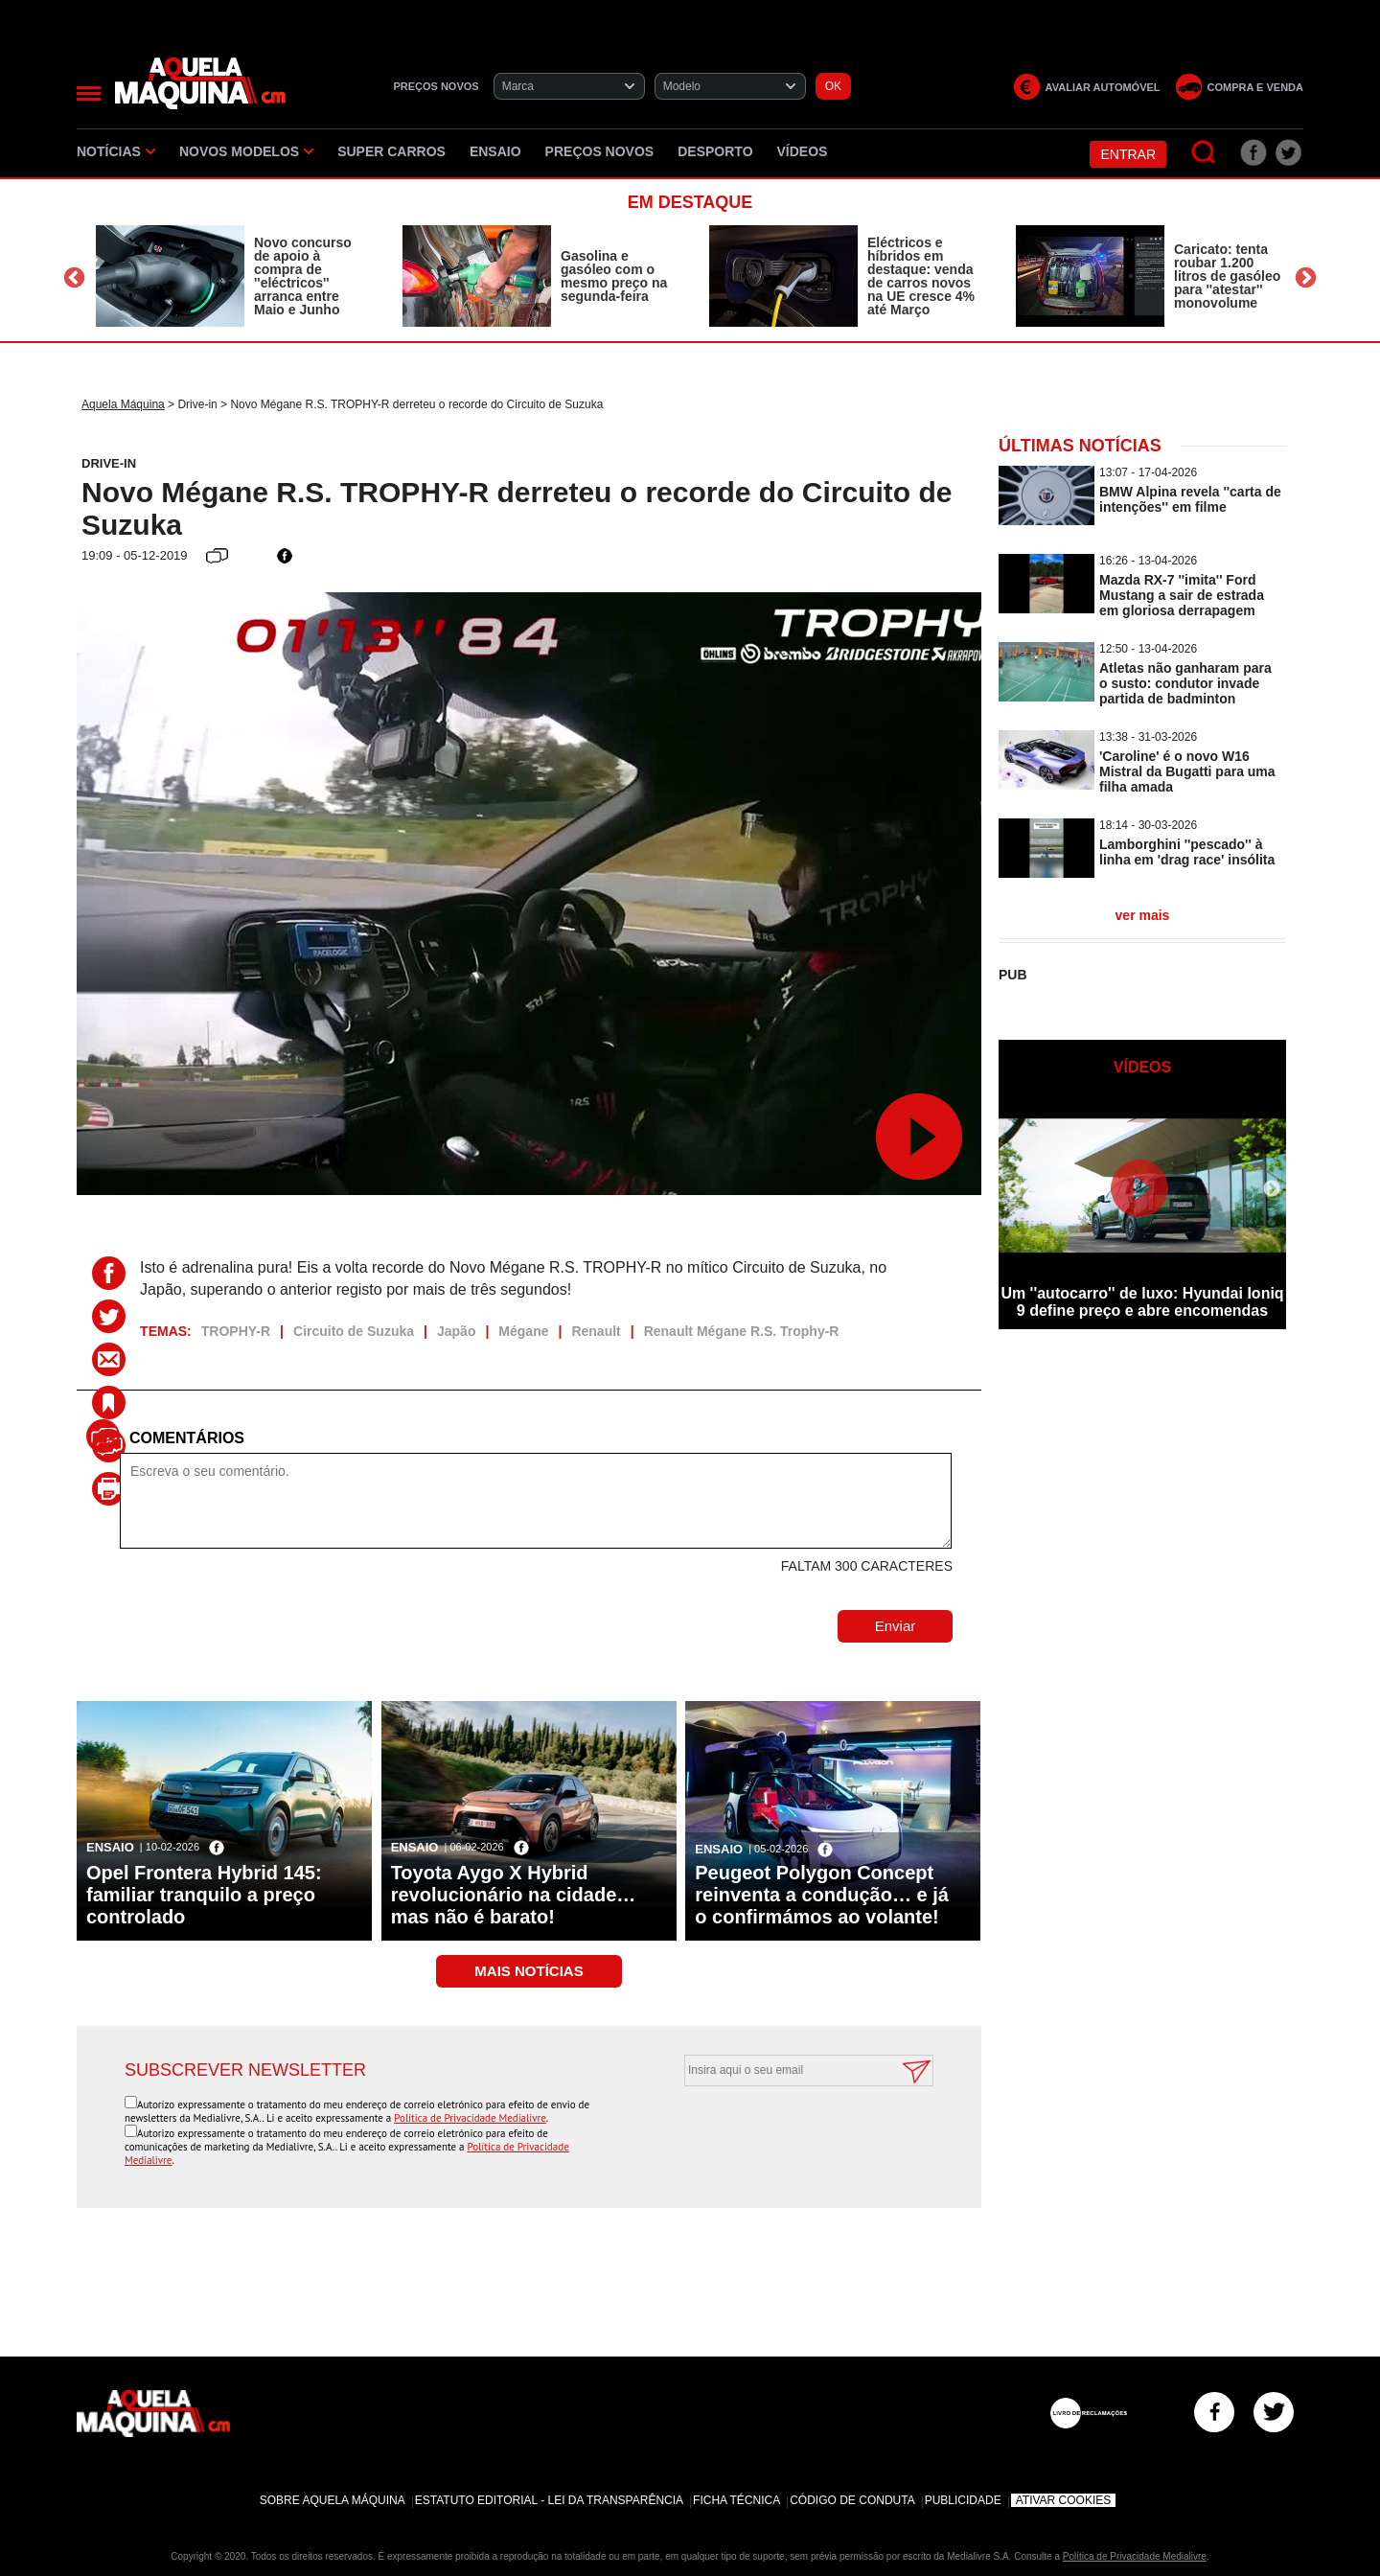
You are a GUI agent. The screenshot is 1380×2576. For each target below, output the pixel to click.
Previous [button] (74, 278)
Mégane (523, 1331)
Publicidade (963, 2500)
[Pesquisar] (1204, 153)
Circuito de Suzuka (353, 1331)
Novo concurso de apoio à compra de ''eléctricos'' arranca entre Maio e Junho (303, 276)
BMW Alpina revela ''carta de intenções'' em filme (1190, 499)
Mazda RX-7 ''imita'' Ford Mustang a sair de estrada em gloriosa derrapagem (1181, 595)
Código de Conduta (852, 2500)
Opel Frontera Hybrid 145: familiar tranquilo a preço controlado (204, 1894)
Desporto (715, 151)
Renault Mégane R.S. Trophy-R (742, 1331)
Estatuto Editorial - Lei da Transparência (549, 2500)
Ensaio (495, 151)
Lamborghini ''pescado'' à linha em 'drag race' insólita (1187, 852)
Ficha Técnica (736, 2500)
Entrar (1128, 154)
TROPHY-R (235, 1331)
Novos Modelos (246, 151)
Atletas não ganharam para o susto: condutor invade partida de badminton (1185, 683)
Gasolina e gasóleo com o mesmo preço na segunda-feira (614, 276)
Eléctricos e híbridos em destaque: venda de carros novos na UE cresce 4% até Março (921, 276)
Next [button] (1306, 278)
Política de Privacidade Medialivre (470, 2118)
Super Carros (391, 151)
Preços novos (600, 151)
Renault (595, 1331)
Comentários (186, 1438)
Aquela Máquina (123, 404)
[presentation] (787, 2133)
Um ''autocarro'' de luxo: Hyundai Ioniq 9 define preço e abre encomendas (1141, 1302)
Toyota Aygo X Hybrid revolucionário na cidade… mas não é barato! (513, 1894)
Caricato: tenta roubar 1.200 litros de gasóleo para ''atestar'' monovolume (1227, 276)
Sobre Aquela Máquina (332, 2500)
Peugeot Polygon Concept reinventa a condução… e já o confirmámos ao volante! (822, 1894)
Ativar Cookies (1064, 2500)
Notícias (116, 151)
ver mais (1143, 915)
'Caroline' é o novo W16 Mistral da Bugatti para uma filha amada (1187, 771)
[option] (230, 276)
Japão (456, 1331)
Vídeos (802, 151)
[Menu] (89, 93)
